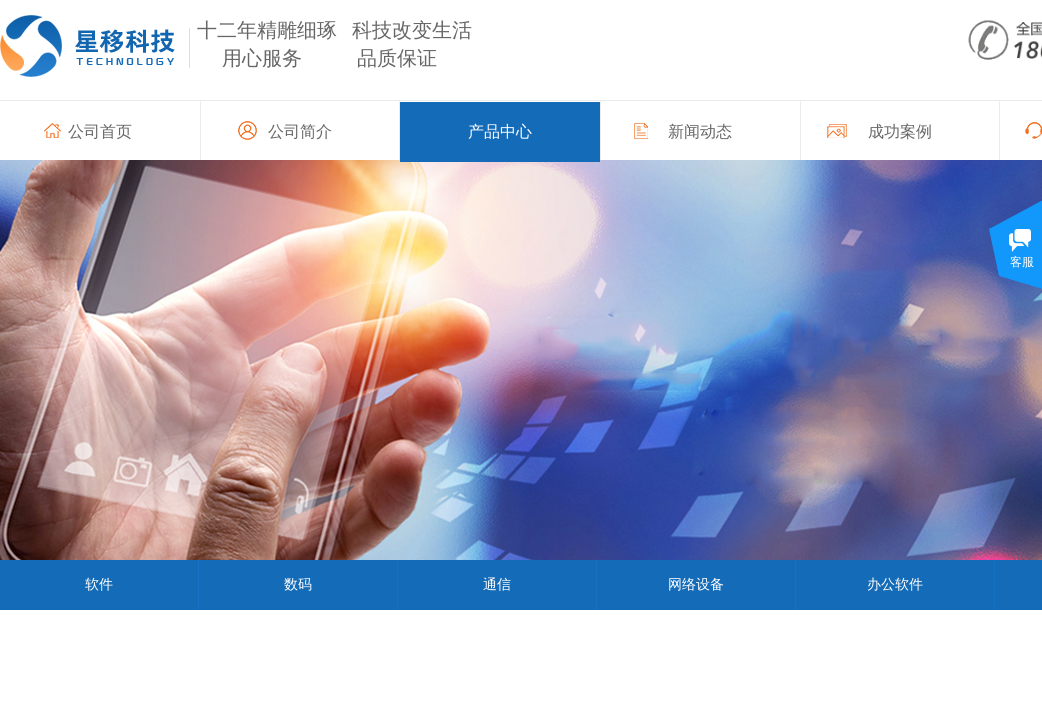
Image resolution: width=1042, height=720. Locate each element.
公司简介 (300, 131)
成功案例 (900, 131)
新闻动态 (700, 131)
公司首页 (100, 131)
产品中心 (500, 131)
